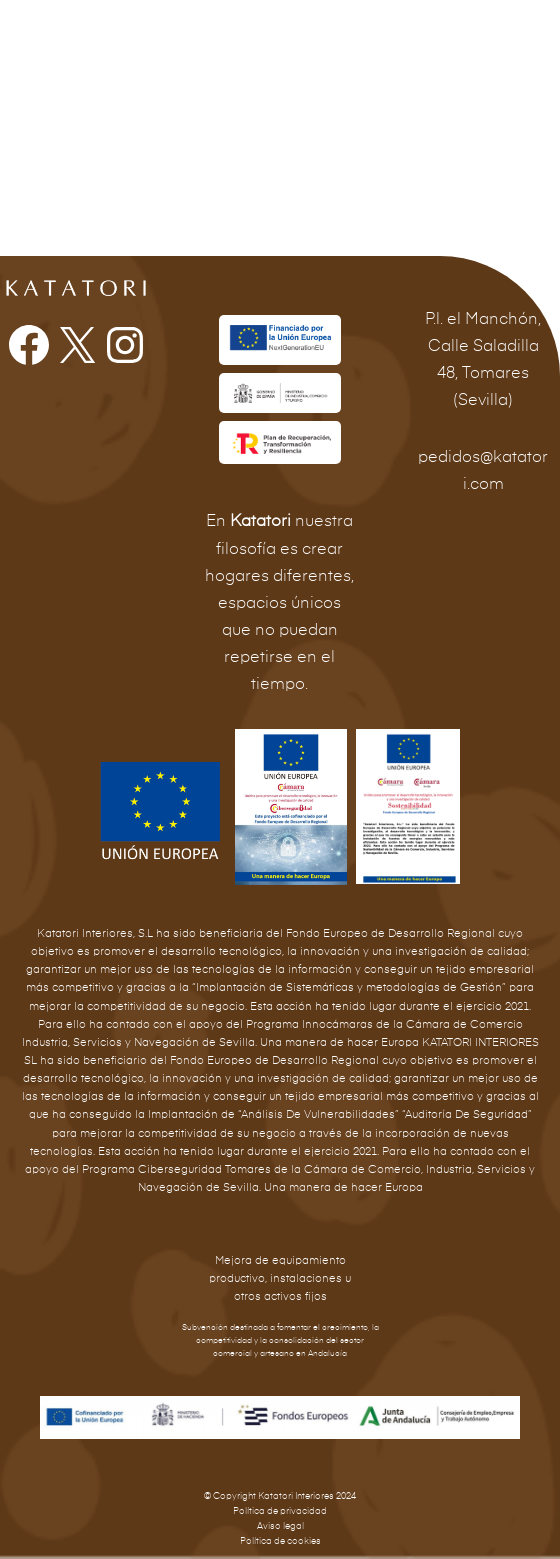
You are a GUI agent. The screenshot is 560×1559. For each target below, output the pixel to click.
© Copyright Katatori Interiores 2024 (280, 1496)
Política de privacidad (280, 1511)
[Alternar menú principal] (517, 34)
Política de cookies (280, 1541)
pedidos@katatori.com (483, 471)
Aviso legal (280, 1526)
